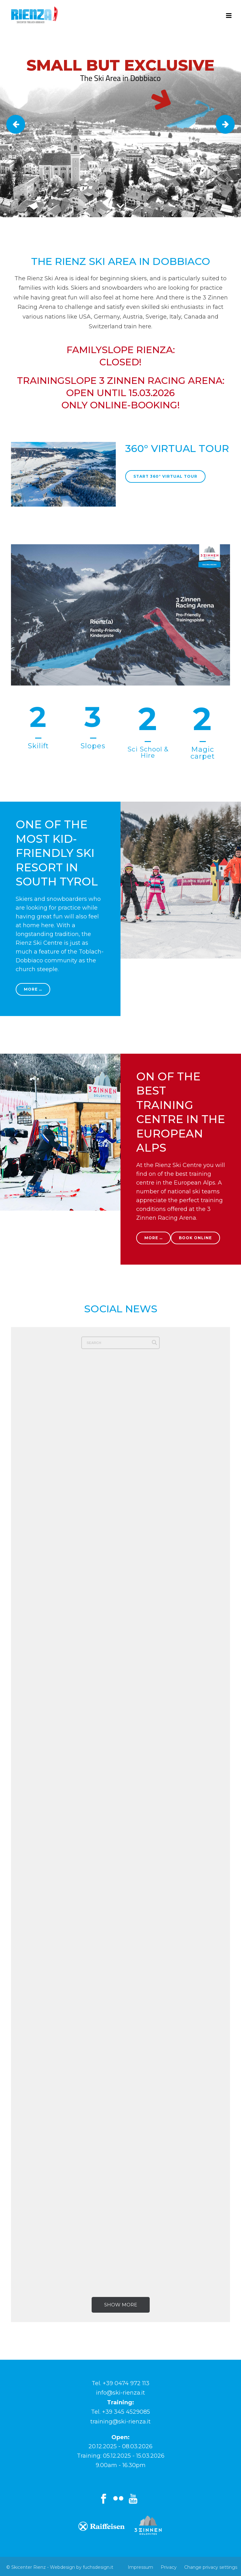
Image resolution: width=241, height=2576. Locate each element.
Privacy (169, 2567)
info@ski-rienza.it (120, 2392)
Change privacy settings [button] (210, 2567)
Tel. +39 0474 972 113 (120, 2383)
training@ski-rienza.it (120, 2421)
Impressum (140, 2567)
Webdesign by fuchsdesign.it (81, 2567)
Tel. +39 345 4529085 (120, 2411)
